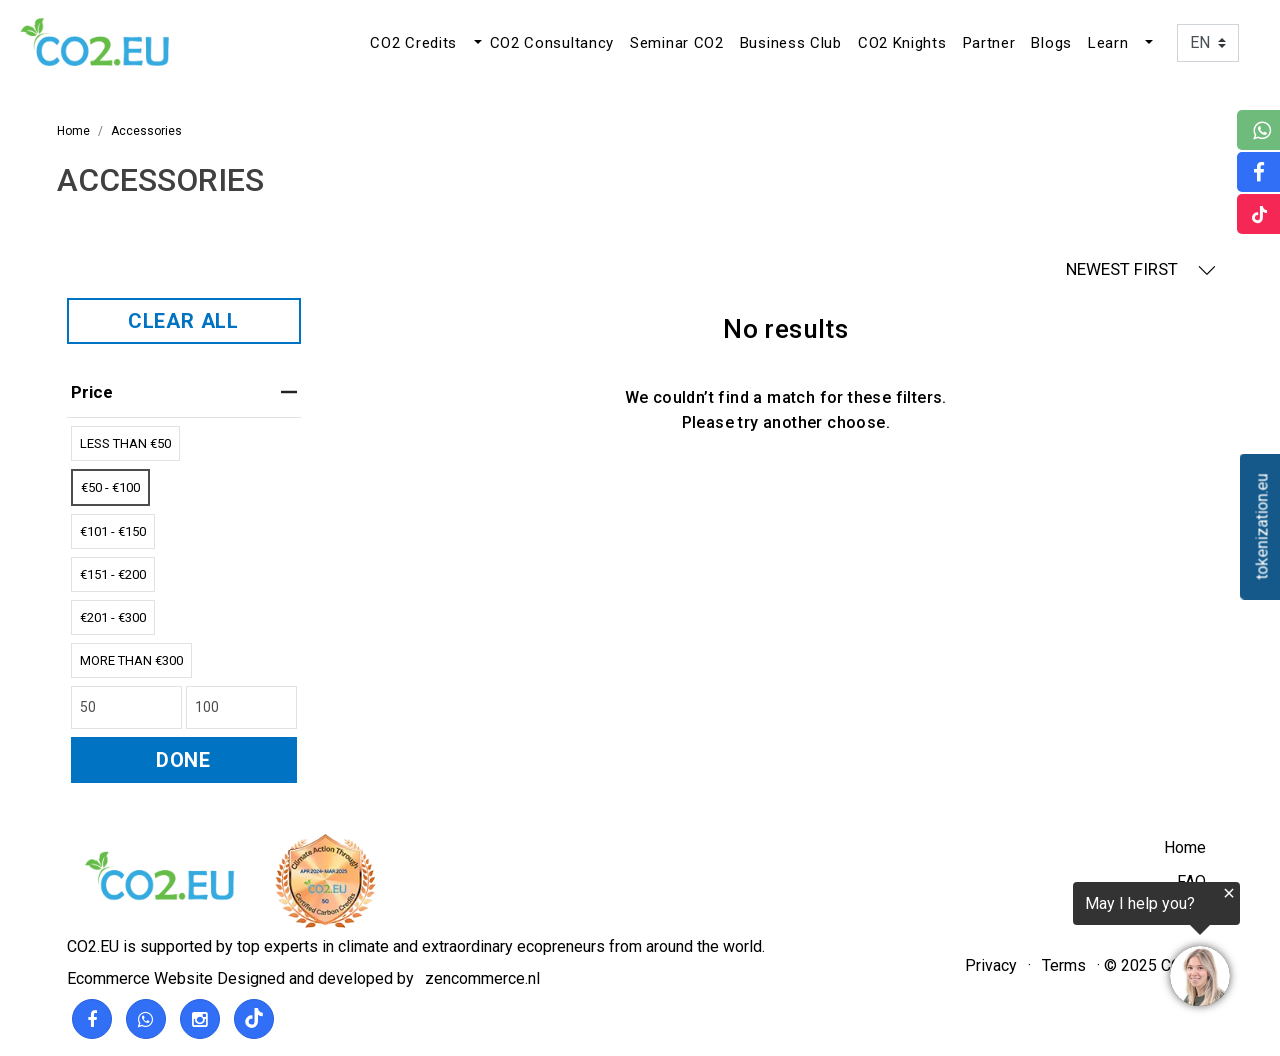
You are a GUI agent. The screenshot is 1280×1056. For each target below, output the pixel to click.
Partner (989, 43)
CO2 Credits (413, 43)
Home (1185, 847)
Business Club (791, 43)
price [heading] (184, 392)
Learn (1108, 43)
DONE (183, 760)
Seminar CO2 (677, 43)
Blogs (1051, 43)
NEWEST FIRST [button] (1141, 269)
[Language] (1208, 43)
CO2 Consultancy (552, 43)
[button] (476, 43)
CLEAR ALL (183, 321)
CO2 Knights (902, 43)
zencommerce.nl (482, 978)
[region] (1034, 948)
